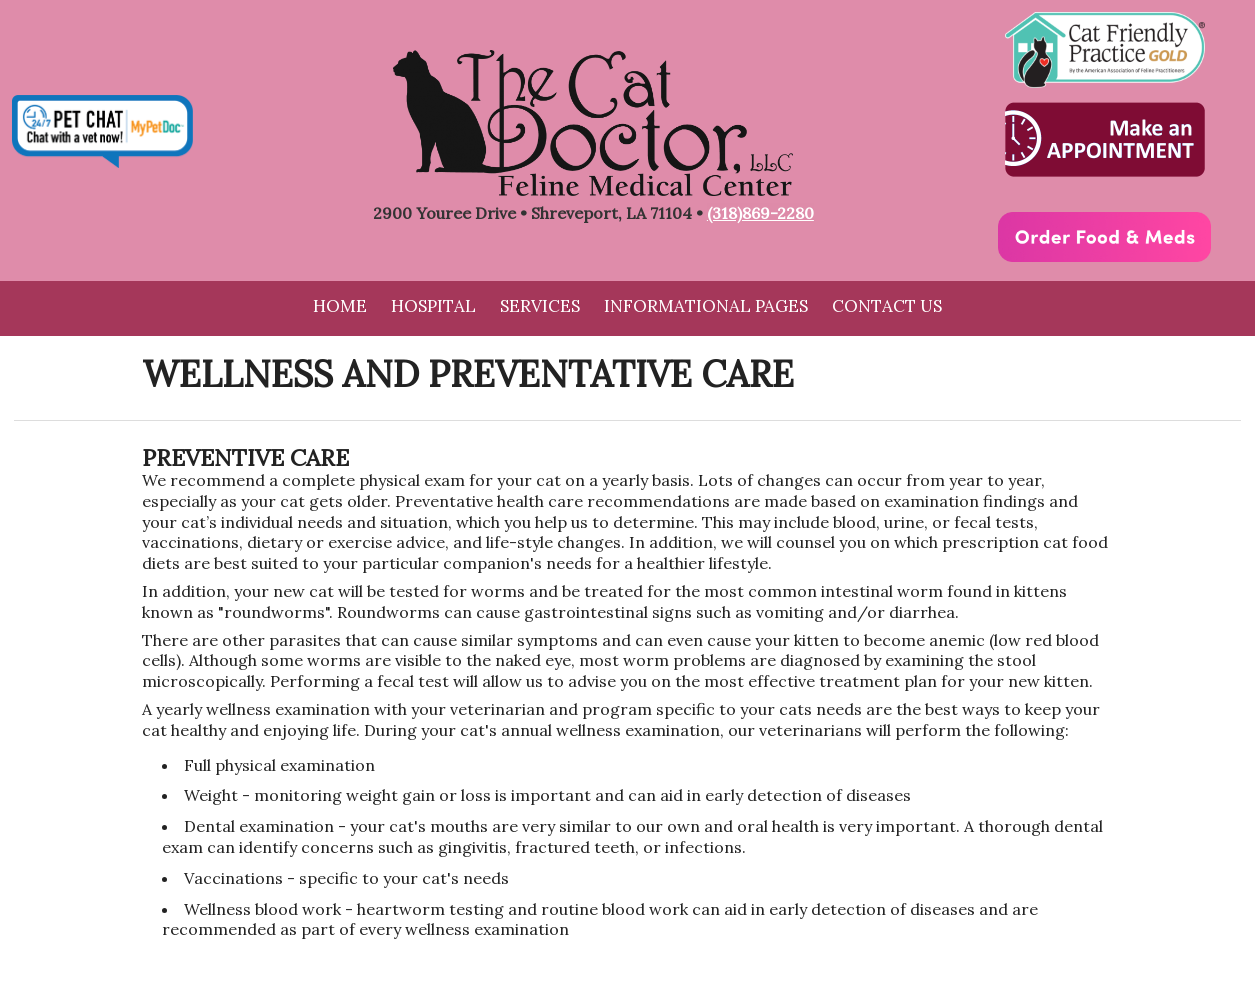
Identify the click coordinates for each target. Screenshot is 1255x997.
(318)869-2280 (760, 213)
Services (540, 306)
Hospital (433, 306)
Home (340, 306)
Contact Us (887, 306)
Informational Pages (706, 306)
